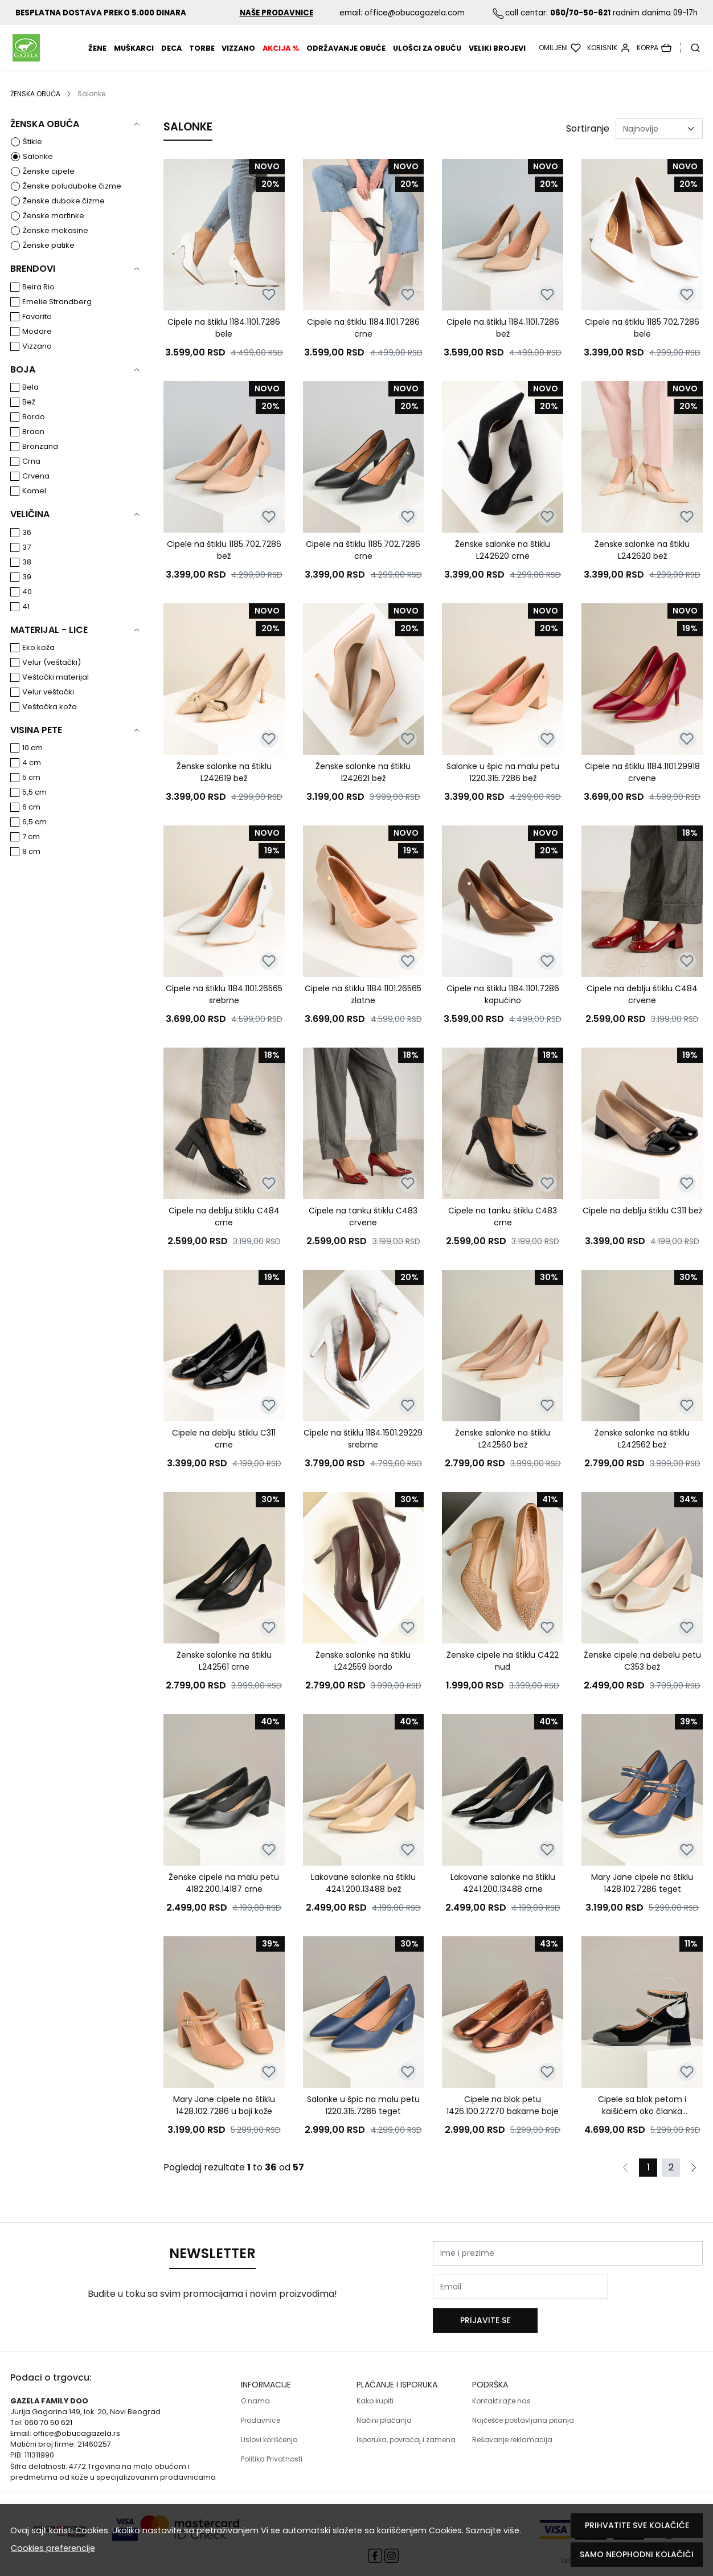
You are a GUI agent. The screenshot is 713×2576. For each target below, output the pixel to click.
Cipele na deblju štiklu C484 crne (224, 1231)
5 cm (31, 792)
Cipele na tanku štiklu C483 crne (502, 1231)
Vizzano (238, 55)
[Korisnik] (608, 55)
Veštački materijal (55, 691)
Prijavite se (660, 2301)
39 (26, 591)
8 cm (31, 866)
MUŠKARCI (134, 55)
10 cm (32, 762)
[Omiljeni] (560, 55)
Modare (37, 346)
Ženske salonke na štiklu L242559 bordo (363, 1675)
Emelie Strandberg (57, 316)
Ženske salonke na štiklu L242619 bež (224, 787)
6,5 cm (34, 836)
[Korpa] (654, 55)
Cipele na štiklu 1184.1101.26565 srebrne (224, 1009)
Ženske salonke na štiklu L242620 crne (502, 564)
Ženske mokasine (55, 245)
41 (26, 621)
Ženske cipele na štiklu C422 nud (502, 1675)
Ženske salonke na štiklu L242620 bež (642, 564)
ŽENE (97, 55)
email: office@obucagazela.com (402, 12)
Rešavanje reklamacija (512, 2431)
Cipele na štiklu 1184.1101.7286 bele (223, 342)
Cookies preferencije (53, 2548)
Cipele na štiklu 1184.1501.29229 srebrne (363, 1453)
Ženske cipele (49, 186)
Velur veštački (48, 706)
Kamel (34, 505)
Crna (31, 476)
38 (26, 576)
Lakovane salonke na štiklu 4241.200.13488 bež (363, 1897)
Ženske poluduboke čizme (72, 200)
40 (27, 606)
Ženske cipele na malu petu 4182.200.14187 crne (224, 1897)
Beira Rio (38, 301)
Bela (30, 401)
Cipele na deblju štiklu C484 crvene (642, 1009)
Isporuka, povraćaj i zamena (406, 2431)
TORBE (202, 55)
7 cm (31, 851)
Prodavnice (260, 2412)
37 (26, 562)
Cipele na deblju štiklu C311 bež (642, 1225)
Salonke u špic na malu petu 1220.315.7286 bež (502, 787)
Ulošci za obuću (427, 55)
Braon (33, 446)
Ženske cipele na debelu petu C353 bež (642, 1675)
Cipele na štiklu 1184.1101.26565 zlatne (363, 1009)
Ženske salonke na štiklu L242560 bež (502, 1453)
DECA (171, 55)
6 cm (31, 821)
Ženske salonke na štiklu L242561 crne (224, 1675)
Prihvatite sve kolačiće (637, 2525)
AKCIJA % (281, 55)
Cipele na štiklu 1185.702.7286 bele (642, 342)
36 (26, 547)
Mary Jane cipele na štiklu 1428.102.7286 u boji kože (224, 2120)
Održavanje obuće (346, 55)
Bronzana (40, 461)
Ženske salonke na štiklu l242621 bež (363, 787)
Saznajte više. (493, 2530)
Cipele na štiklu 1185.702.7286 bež (224, 564)
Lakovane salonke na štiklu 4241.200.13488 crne (502, 1897)
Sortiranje (587, 143)
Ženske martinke (53, 230)
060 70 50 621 (48, 2414)
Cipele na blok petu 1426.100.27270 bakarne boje (502, 2120)
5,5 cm (34, 807)
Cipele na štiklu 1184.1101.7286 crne (363, 342)
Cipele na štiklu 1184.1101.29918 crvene (642, 787)
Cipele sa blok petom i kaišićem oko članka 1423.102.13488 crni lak (642, 2120)
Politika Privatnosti (271, 2451)
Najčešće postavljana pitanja (523, 2412)
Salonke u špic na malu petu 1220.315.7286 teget (363, 2120)
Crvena (36, 490)
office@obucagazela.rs (76, 2425)
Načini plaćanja (384, 2412)
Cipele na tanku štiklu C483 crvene (363, 1231)
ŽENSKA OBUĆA (35, 108)
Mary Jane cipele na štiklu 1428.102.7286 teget (642, 1897)
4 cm (31, 777)
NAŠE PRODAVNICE (276, 12)
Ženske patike (49, 260)
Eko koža (38, 662)
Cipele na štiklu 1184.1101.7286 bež (502, 342)
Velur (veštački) (51, 677)
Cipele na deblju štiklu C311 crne (224, 1453)
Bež (28, 416)
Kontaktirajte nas (501, 2393)
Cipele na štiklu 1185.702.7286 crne (363, 564)
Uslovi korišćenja (269, 2431)
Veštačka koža (49, 721)
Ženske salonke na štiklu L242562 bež (642, 1453)
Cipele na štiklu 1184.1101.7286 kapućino (502, 1009)
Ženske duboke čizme (64, 215)
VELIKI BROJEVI (497, 55)
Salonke (38, 171)
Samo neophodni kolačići (637, 2554)
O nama (255, 2393)
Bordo (33, 431)
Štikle (32, 156)
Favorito (37, 331)
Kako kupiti (375, 2393)
